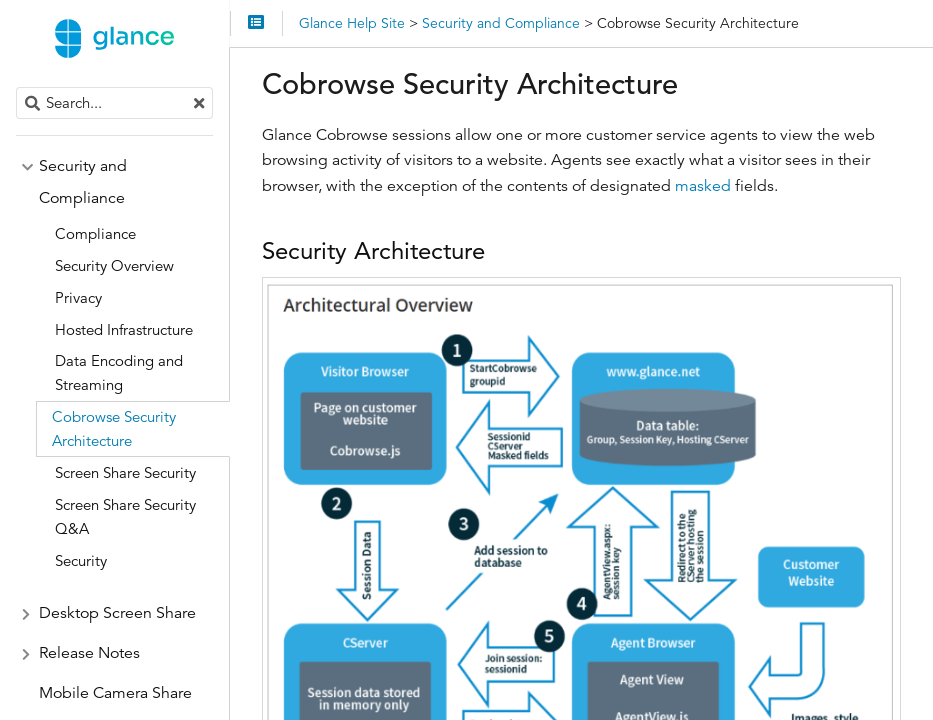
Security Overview (114, 265)
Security (81, 560)
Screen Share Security (125, 472)
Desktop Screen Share (117, 613)
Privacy (78, 297)
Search (17, 87)
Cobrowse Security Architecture (114, 428)
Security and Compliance (83, 182)
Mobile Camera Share (115, 693)
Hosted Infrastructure (124, 329)
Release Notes (89, 653)
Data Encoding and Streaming (119, 372)
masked (703, 186)
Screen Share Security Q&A (125, 516)
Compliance (95, 233)
